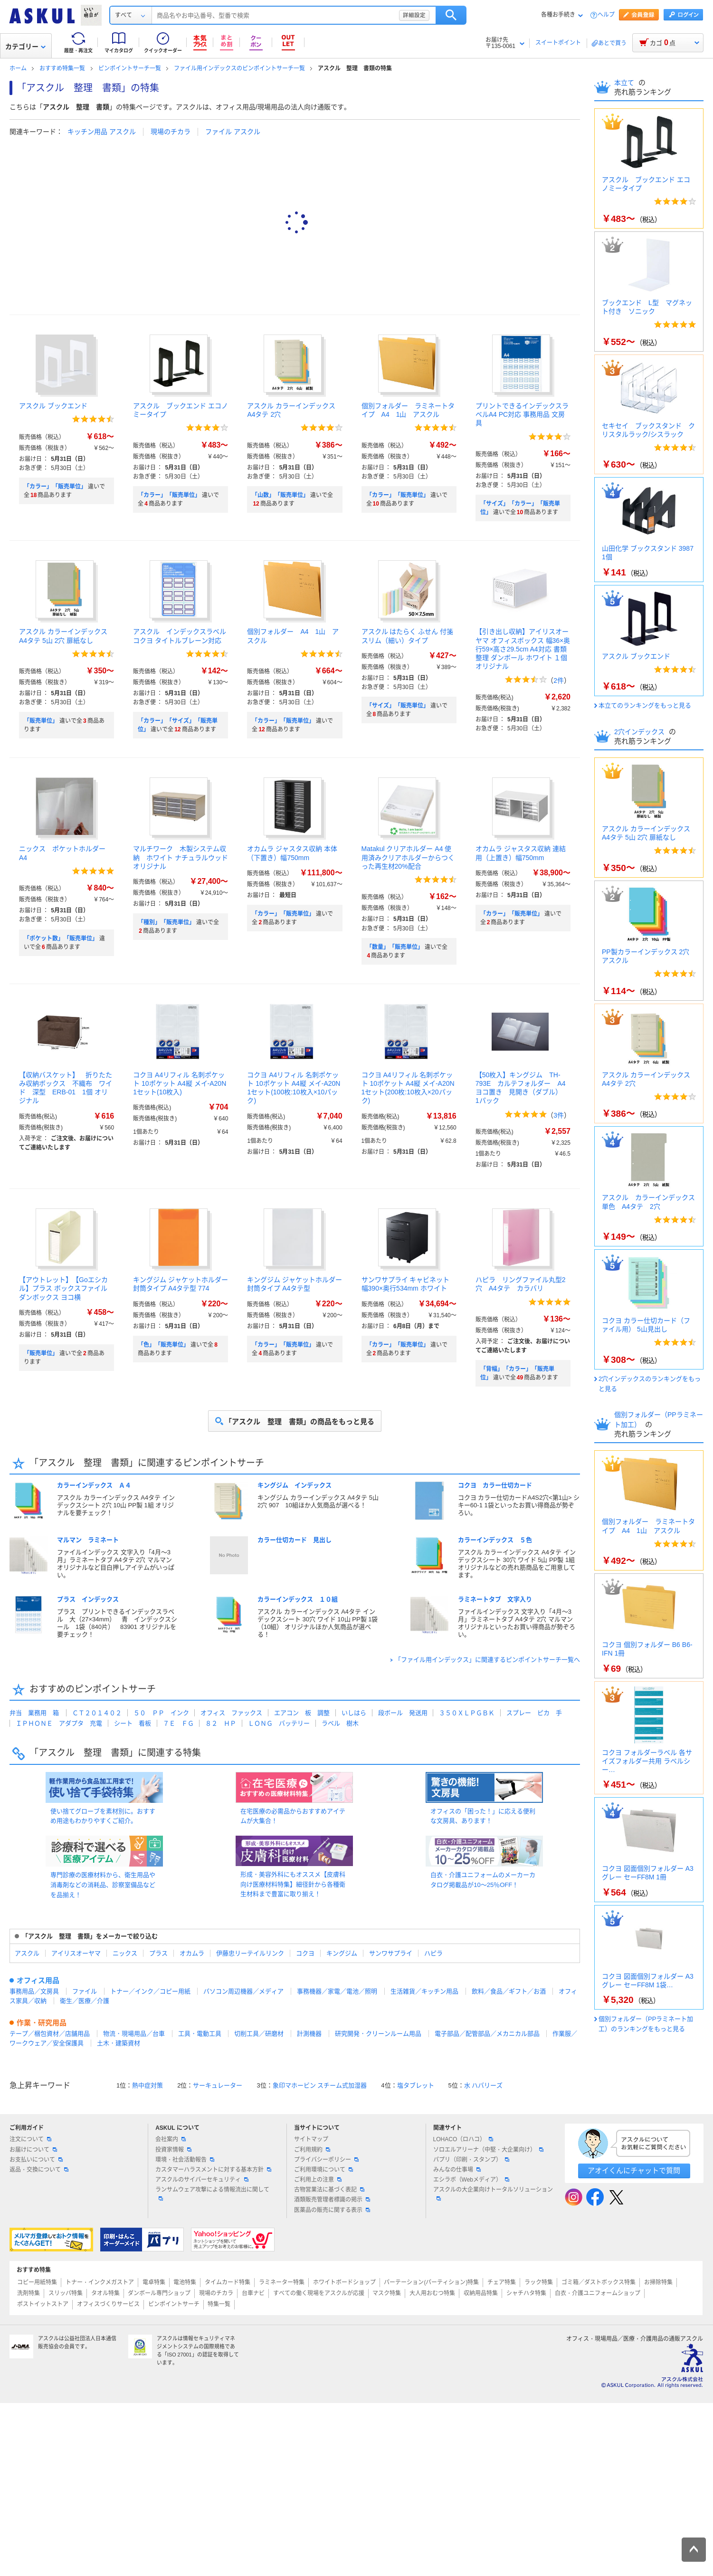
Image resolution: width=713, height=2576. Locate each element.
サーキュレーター (217, 2085)
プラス (158, 1953)
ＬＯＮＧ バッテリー (279, 1723)
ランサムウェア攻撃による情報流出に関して (212, 2193)
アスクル (27, 1953)
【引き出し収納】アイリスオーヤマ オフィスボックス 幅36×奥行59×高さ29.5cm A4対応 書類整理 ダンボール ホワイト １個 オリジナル (522, 649)
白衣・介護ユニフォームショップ (597, 2293)
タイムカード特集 (227, 2282)
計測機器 (309, 2033)
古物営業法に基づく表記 (329, 2189)
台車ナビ (253, 2293)
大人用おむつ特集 (432, 2293)
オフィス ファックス (231, 1712)
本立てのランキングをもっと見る (645, 705)
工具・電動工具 (199, 2033)
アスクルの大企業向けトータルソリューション (493, 2193)
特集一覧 (219, 2304)
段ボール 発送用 (403, 1712)
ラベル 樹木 (340, 1723)
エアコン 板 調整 (302, 1712)
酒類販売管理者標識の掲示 (332, 2199)
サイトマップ (311, 2139)
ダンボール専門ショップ (159, 2293)
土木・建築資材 (118, 2043)
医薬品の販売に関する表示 (332, 2210)
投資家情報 (173, 2149)
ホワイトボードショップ (344, 2282)
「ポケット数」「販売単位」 (61, 938)
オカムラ (192, 1953)
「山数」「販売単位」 (280, 495)
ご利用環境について (323, 2169)
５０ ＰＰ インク (161, 1712)
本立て (625, 82)
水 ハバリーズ (483, 2085)
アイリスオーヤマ (76, 1953)
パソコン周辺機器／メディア (243, 1991)
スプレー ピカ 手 (534, 1712)
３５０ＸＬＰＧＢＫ (466, 1712)
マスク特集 (386, 2293)
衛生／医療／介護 (84, 2000)
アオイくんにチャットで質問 (634, 2170)
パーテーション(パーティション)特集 (431, 2282)
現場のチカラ (170, 131)
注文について (30, 2139)
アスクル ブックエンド (53, 406)
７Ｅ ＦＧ (178, 1723)
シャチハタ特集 (526, 2293)
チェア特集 (501, 2282)
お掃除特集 (658, 2282)
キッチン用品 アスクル (101, 131)
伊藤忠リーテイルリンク (250, 1953)
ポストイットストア (42, 2304)
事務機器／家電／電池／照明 (337, 1991)
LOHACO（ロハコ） (463, 2139)
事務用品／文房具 (34, 1991)
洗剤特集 (28, 2293)
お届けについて (33, 2149)
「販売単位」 (41, 721)
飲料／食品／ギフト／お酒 (509, 1991)
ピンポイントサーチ (174, 2304)
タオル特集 (105, 2293)
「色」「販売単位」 (163, 1344)
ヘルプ (606, 15)
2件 (558, 680)
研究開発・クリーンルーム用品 (378, 2033)
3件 (558, 1115)
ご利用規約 (312, 2149)
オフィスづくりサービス (108, 2304)
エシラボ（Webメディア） (471, 2179)
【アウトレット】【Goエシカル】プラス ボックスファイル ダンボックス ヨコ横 (63, 1288)
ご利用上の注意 (318, 2179)
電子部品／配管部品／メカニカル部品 (487, 2033)
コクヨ (305, 1953)
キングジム (341, 1953)
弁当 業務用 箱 (34, 1712)
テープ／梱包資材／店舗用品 (50, 2033)
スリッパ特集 (65, 2293)
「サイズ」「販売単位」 (397, 705)
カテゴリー (25, 46)
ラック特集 (538, 2282)
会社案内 (170, 2139)
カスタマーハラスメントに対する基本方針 (213, 2169)
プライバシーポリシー (326, 2159)
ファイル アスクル (232, 131)
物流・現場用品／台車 (134, 2033)
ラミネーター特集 (281, 2282)
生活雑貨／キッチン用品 (424, 1991)
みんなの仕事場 (457, 2169)
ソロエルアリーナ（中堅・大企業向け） (488, 2149)
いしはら (354, 1712)
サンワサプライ (390, 1953)
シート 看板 (132, 1723)
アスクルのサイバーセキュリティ (201, 2179)
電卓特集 (154, 2282)
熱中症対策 (147, 2085)
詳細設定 (484, 15)
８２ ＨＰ (220, 1723)
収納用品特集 (481, 2293)
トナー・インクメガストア (100, 2282)
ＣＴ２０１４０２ (97, 1712)
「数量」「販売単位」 (394, 947)
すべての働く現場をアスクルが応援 (318, 2293)
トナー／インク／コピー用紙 (150, 1991)
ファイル (84, 1991)
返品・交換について (39, 2169)
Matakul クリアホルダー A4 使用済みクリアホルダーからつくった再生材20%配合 (408, 857)
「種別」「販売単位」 (166, 922)
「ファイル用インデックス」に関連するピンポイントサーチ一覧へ (487, 1659)
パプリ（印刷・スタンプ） (471, 2159)
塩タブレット (415, 2085)
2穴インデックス (640, 732)
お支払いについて (36, 2159)
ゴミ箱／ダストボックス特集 (598, 2282)
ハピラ (433, 1953)
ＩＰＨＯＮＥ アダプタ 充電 (59, 1723)
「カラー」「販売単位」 (55, 486)
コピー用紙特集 (37, 2282)
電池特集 (184, 2282)
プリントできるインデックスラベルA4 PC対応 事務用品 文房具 (522, 414)
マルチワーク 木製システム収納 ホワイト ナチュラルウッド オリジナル (184, 857)
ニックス (125, 1953)
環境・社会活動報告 (184, 2159)
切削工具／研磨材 (259, 2033)
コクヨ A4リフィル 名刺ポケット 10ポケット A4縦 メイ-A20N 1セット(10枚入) (179, 1083)
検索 (520, 15)
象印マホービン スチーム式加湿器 (320, 2085)
